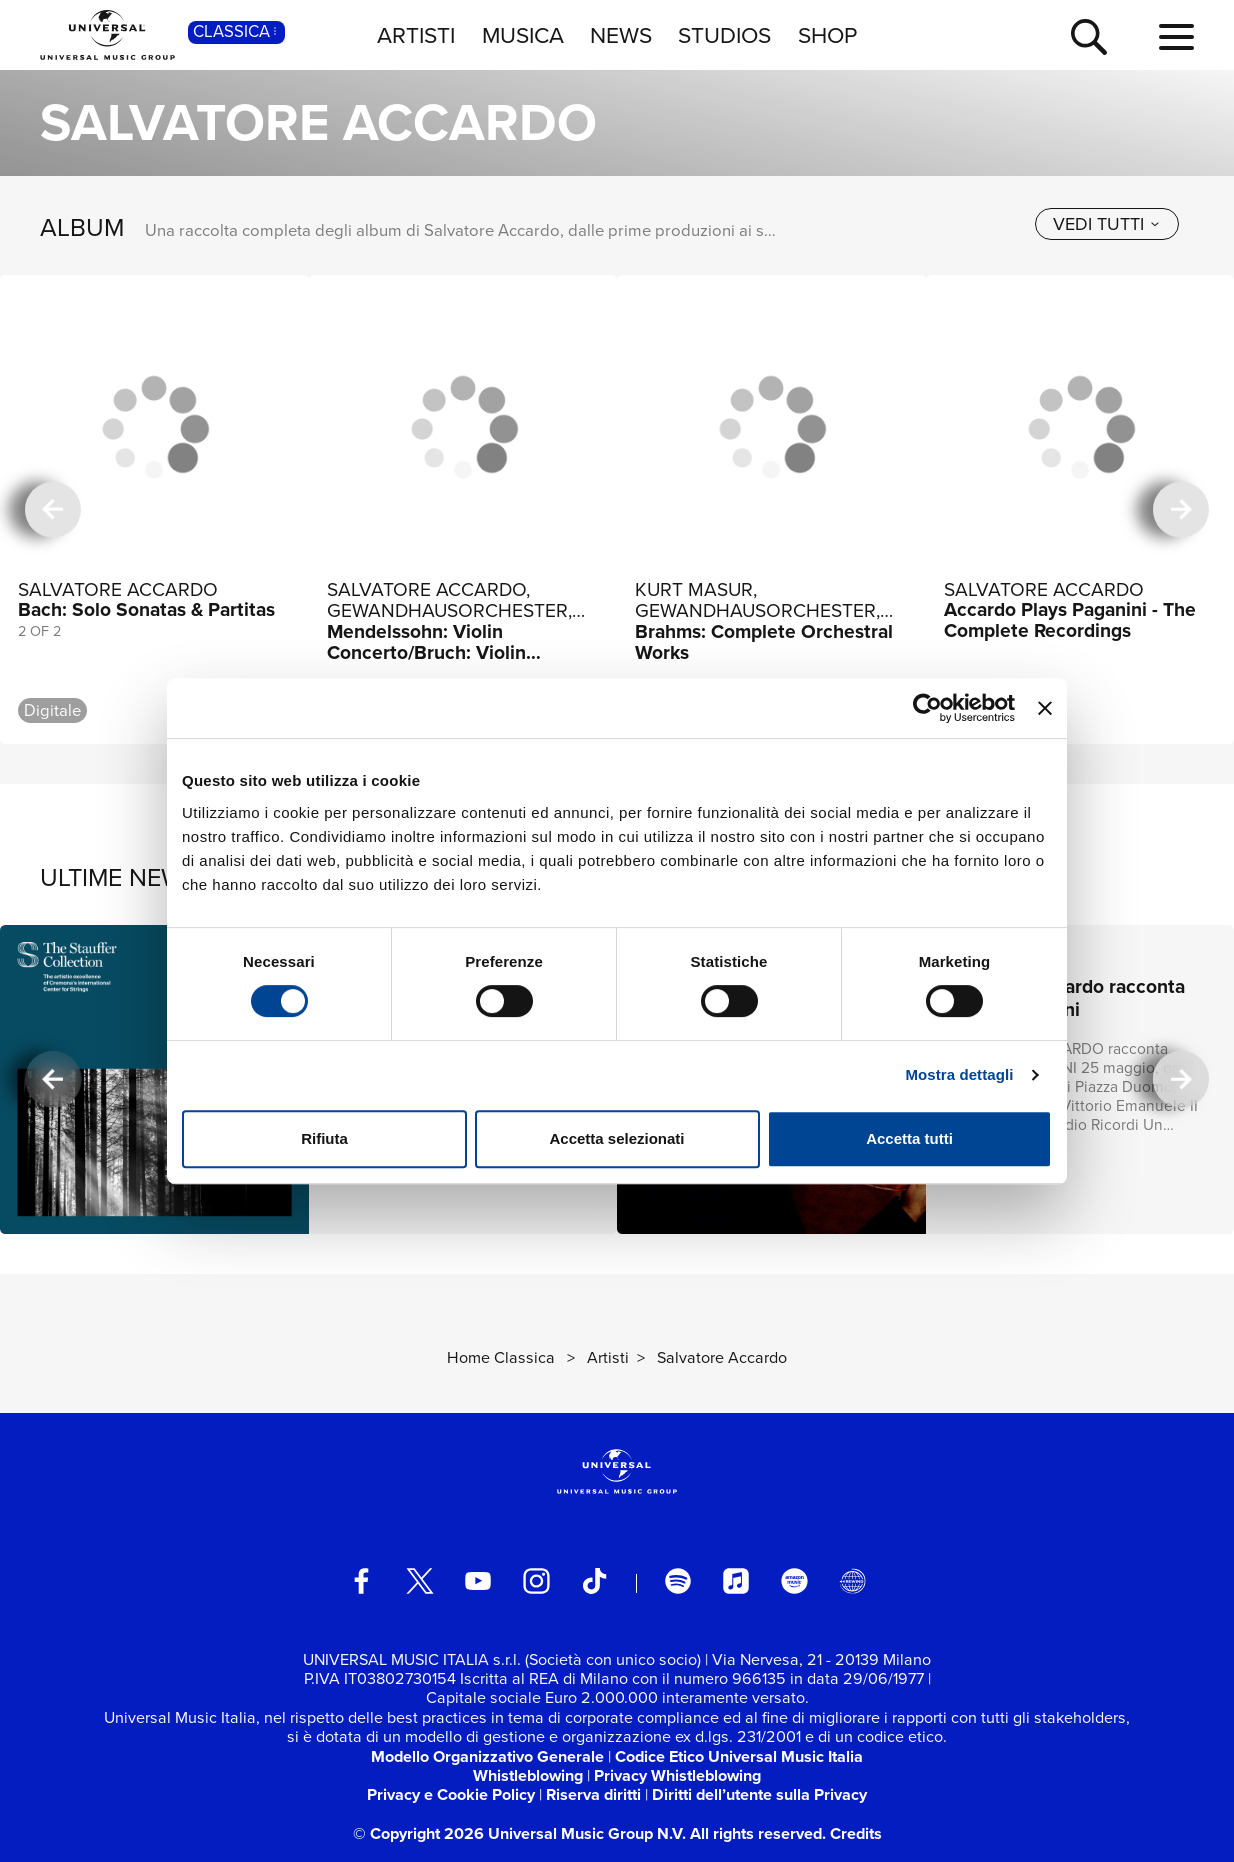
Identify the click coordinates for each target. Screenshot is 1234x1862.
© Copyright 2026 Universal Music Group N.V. (519, 1833)
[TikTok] (594, 1581)
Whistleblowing (528, 1775)
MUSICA (523, 35)
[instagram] (536, 1581)
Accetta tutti (909, 1138)
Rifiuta (324, 1138)
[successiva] (1181, 509)
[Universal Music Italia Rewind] (852, 1581)
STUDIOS (724, 35)
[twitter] (420, 1581)
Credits (856, 1833)
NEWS (621, 35)
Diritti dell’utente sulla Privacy (759, 1794)
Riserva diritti (593, 1794)
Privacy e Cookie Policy (451, 1794)
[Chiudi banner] (1045, 708)
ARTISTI (416, 35)
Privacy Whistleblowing (677, 1775)
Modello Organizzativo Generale (487, 1756)
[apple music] (736, 1581)
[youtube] (478, 1581)
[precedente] (53, 509)
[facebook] (361, 1581)
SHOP (827, 35)
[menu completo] (1176, 38)
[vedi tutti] (1107, 224)
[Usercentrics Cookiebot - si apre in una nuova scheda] (927, 708)
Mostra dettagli (959, 1074)
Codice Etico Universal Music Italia (739, 1756)
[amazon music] (794, 1581)
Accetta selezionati (616, 1138)
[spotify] (678, 1581)
